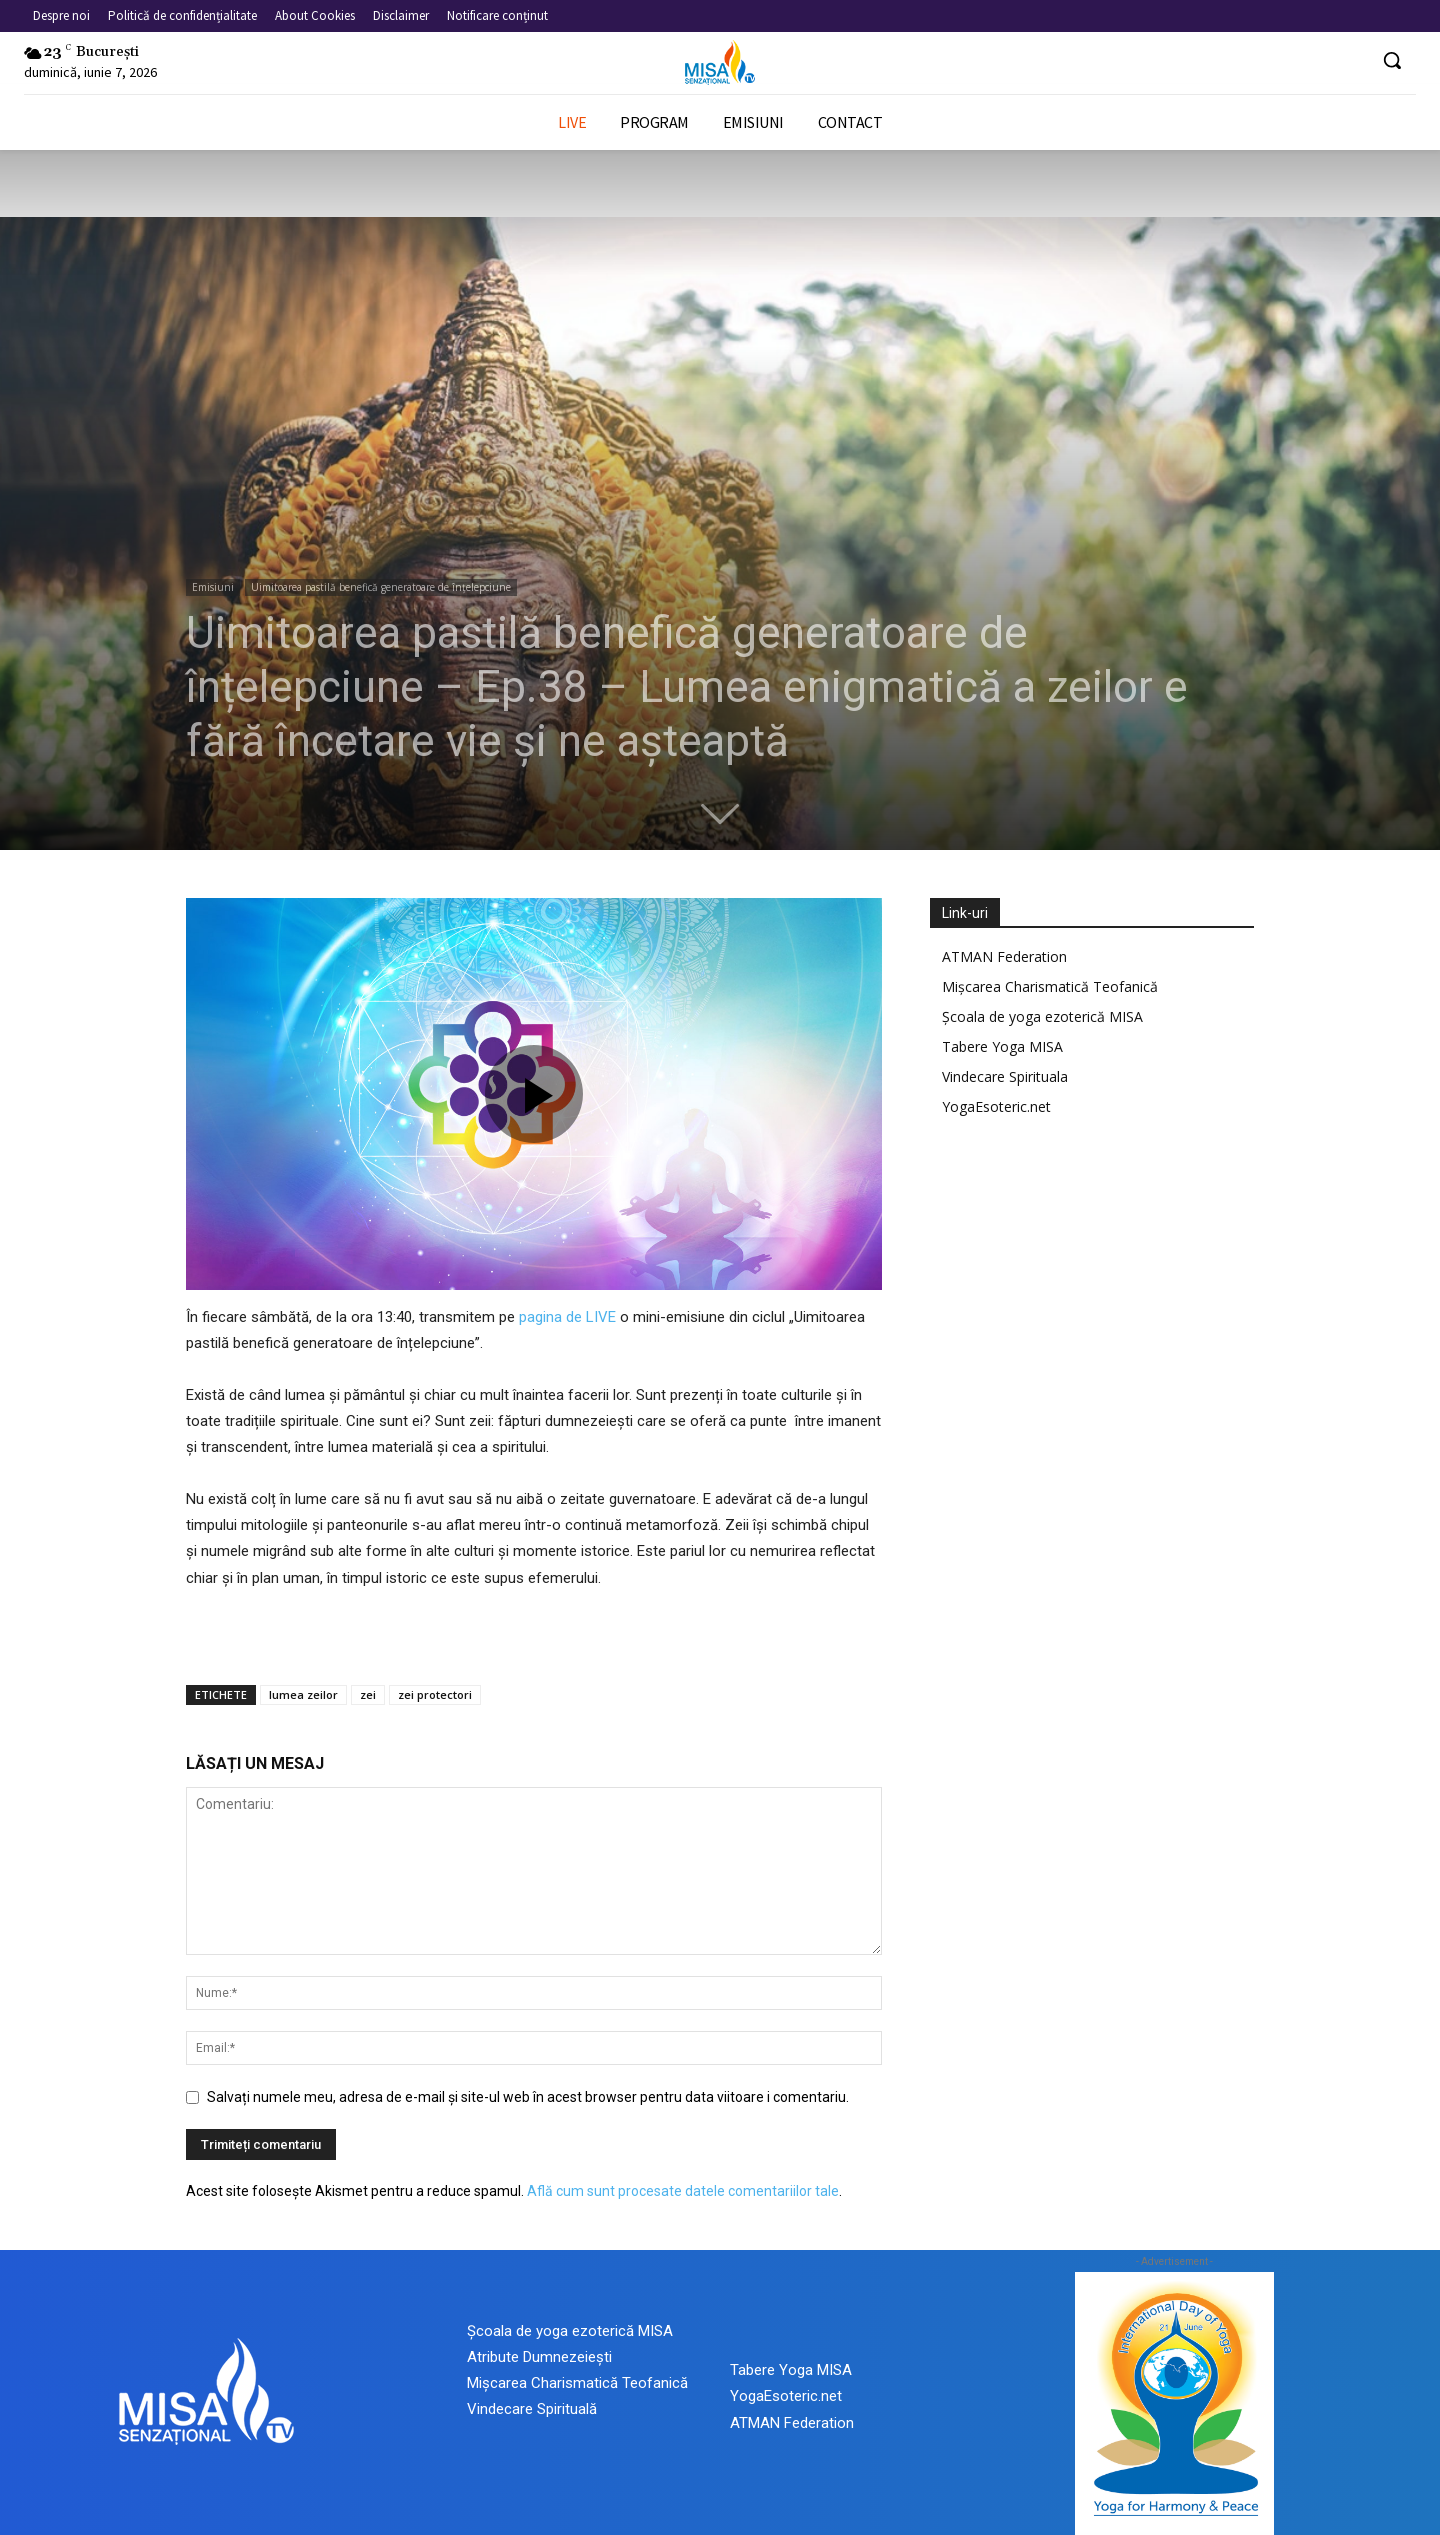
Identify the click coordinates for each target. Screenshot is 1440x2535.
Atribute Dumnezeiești (539, 2357)
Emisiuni (213, 587)
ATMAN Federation (1004, 956)
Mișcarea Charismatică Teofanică (1050, 986)
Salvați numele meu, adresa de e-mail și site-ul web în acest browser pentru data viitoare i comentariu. (528, 2097)
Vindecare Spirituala (1005, 1076)
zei (368, 1694)
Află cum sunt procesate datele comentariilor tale (683, 2191)
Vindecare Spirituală (532, 2409)
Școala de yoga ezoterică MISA (1042, 1016)
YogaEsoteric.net (996, 1106)
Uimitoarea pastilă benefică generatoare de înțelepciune (381, 587)
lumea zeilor (303, 1694)
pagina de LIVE (567, 1317)
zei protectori (435, 1694)
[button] (1392, 60)
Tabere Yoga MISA (1002, 1046)
